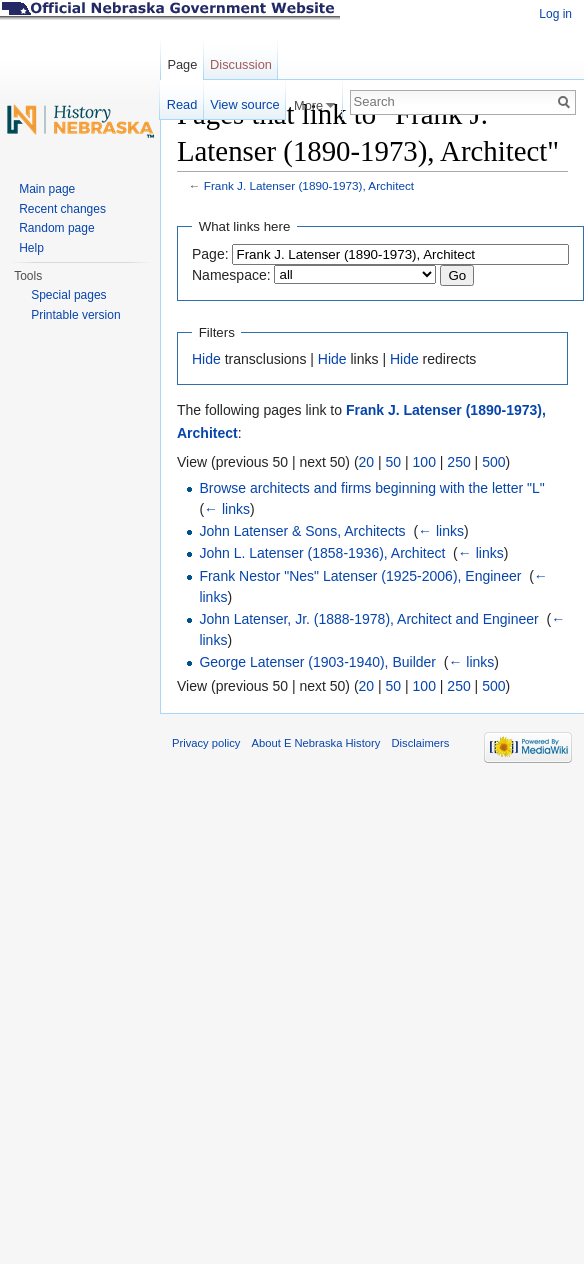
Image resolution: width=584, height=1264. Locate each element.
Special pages (68, 295)
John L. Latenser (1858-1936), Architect (322, 553)
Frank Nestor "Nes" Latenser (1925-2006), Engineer (360, 576)
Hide (206, 359)
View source (244, 104)
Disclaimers (420, 743)
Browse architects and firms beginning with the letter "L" (371, 488)
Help (31, 248)
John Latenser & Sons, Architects (302, 531)
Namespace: (231, 275)
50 (394, 462)
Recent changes (62, 209)
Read (182, 104)
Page (182, 64)
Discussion (241, 64)
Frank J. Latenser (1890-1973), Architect (309, 185)
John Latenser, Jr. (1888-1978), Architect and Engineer (368, 619)
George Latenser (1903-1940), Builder (317, 662)
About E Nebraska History (316, 743)
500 (493, 462)
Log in (555, 14)
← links (227, 509)
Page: (210, 254)
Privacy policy (206, 743)
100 (424, 462)
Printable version (75, 315)
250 (458, 462)
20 (367, 462)
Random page (56, 228)
